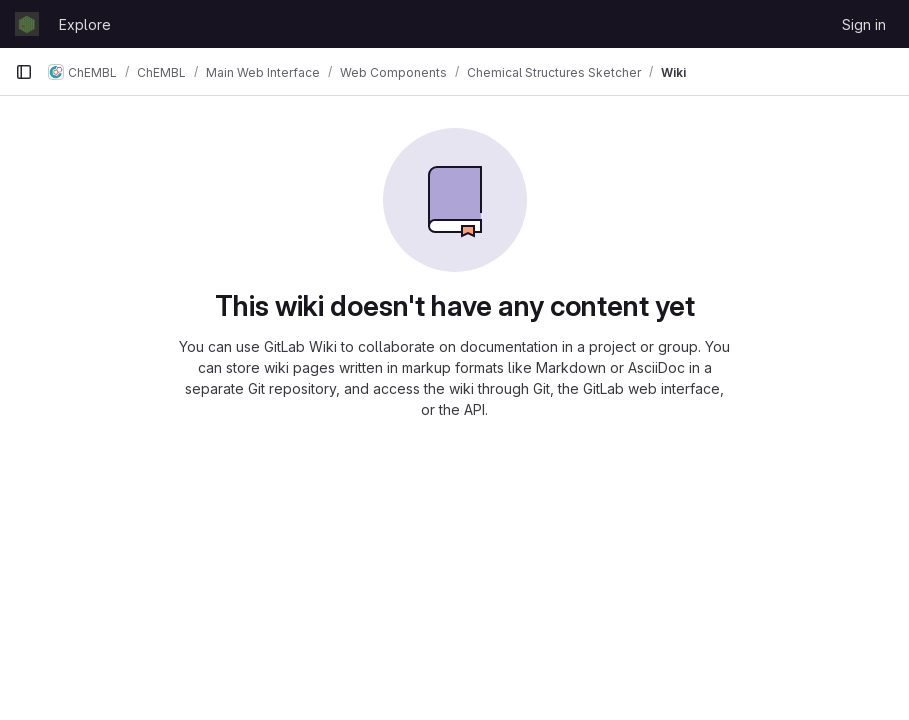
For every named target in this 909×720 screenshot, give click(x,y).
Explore (85, 24)
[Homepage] (27, 24)
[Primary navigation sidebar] (24, 72)
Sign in (864, 24)
